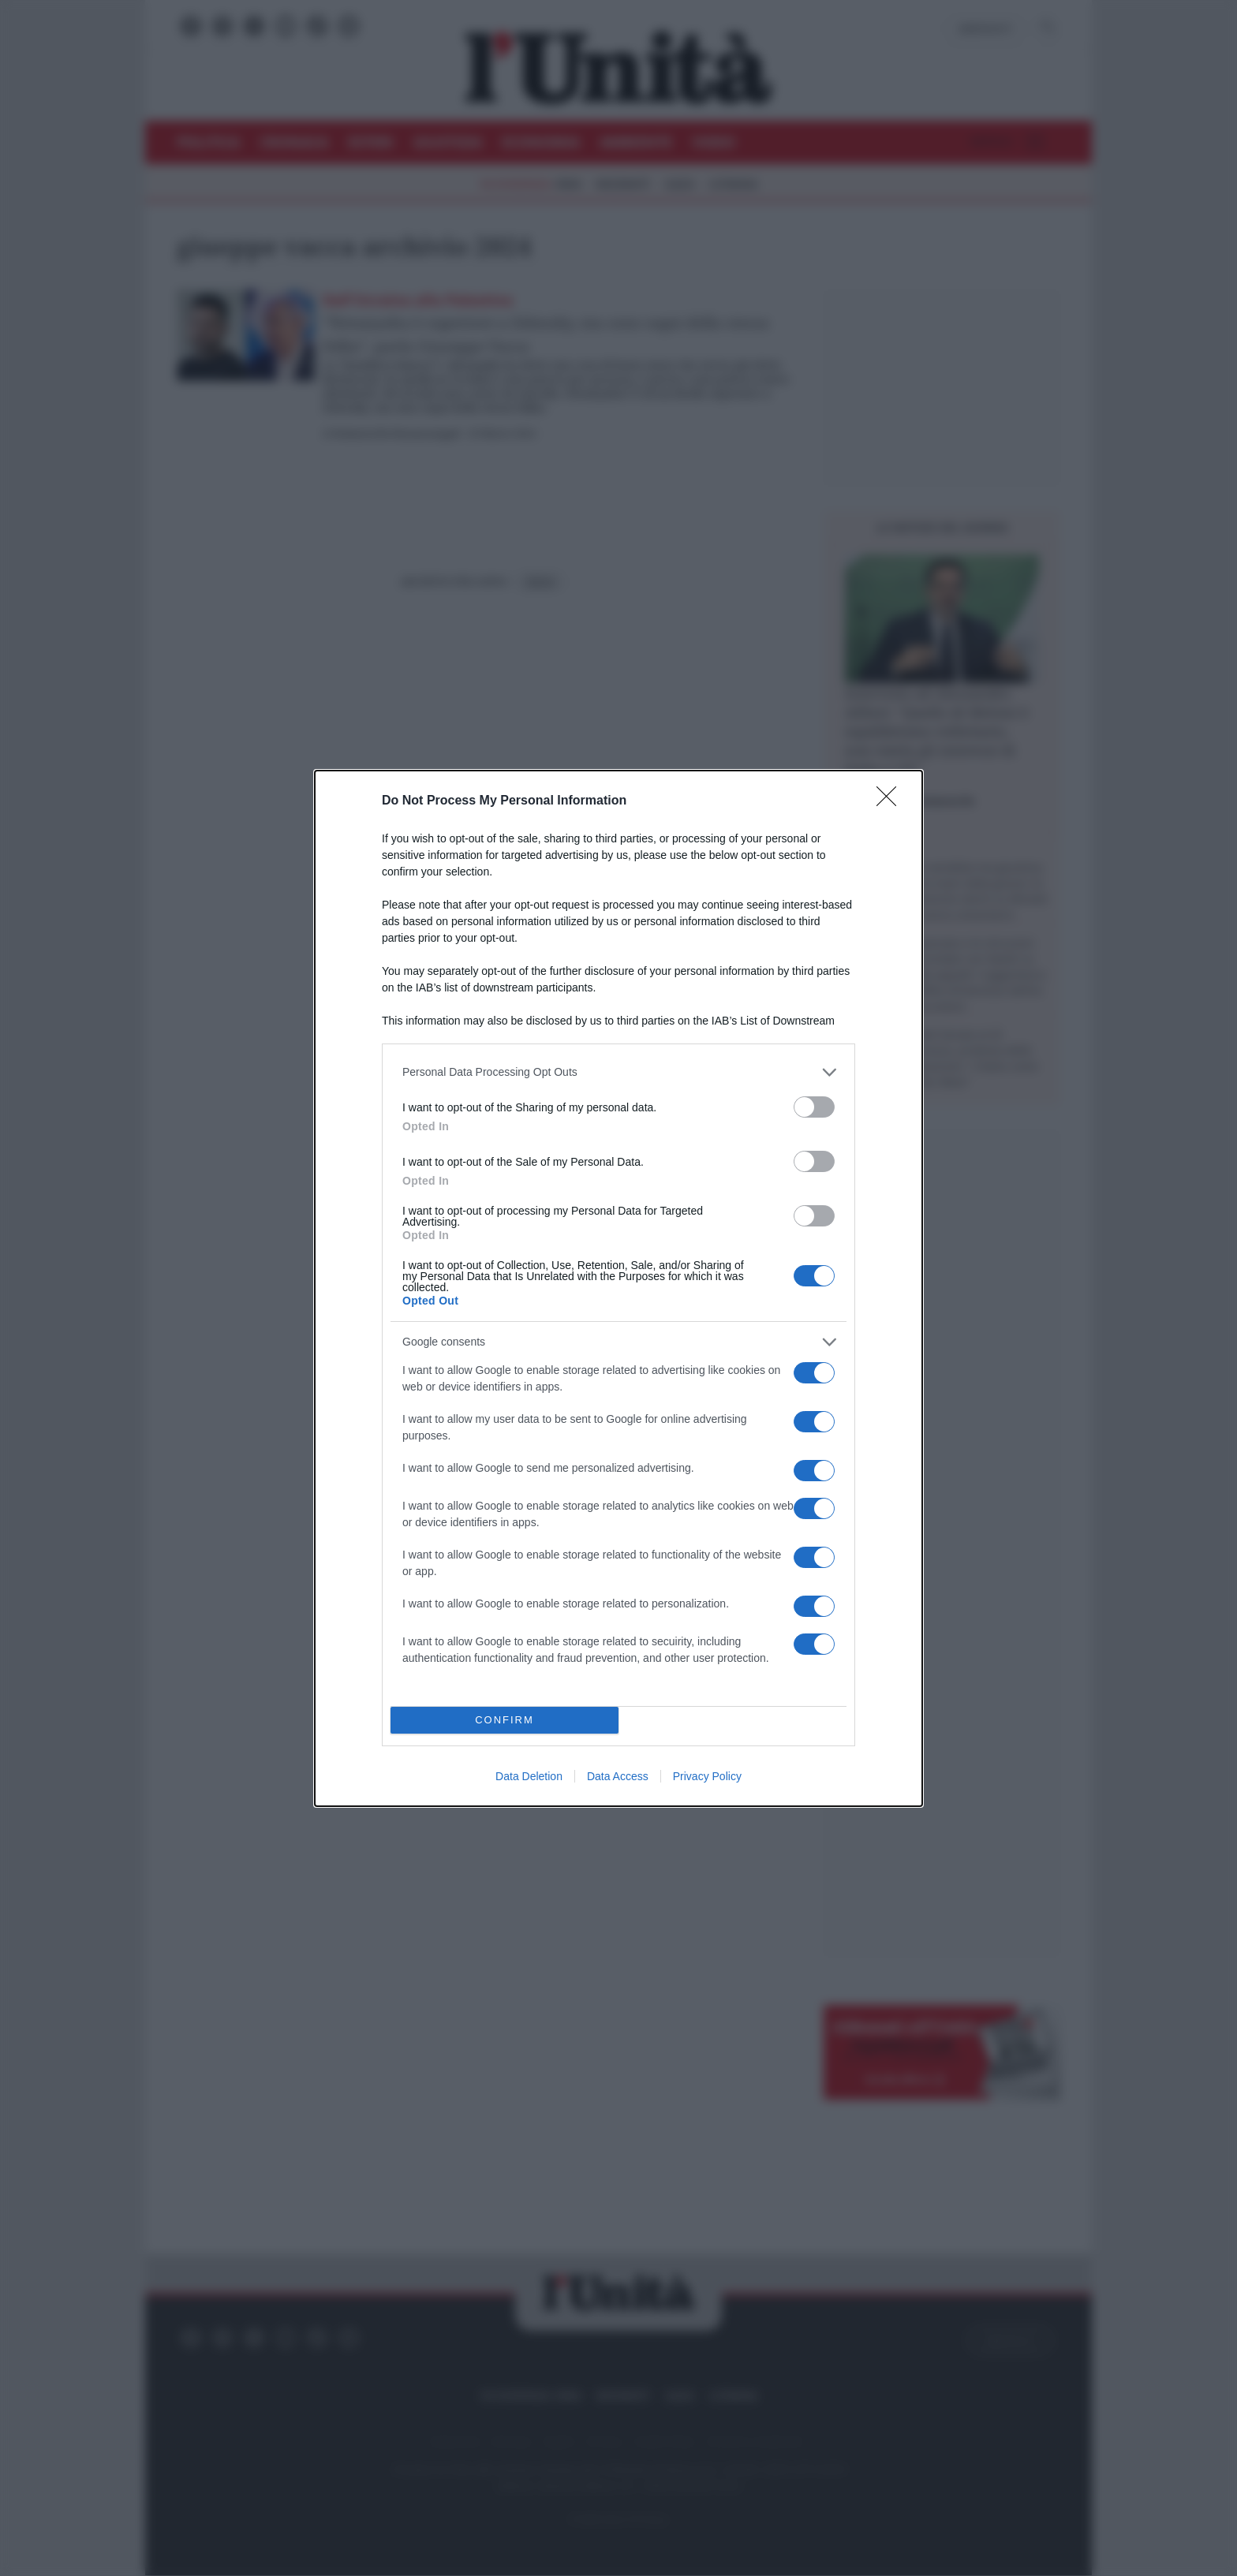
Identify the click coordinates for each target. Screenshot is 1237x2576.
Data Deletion (528, 1776)
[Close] (891, 801)
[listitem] (618, 1072)
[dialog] (618, 1288)
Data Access (617, 1776)
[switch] (814, 1107)
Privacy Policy (707, 1776)
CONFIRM (504, 1720)
